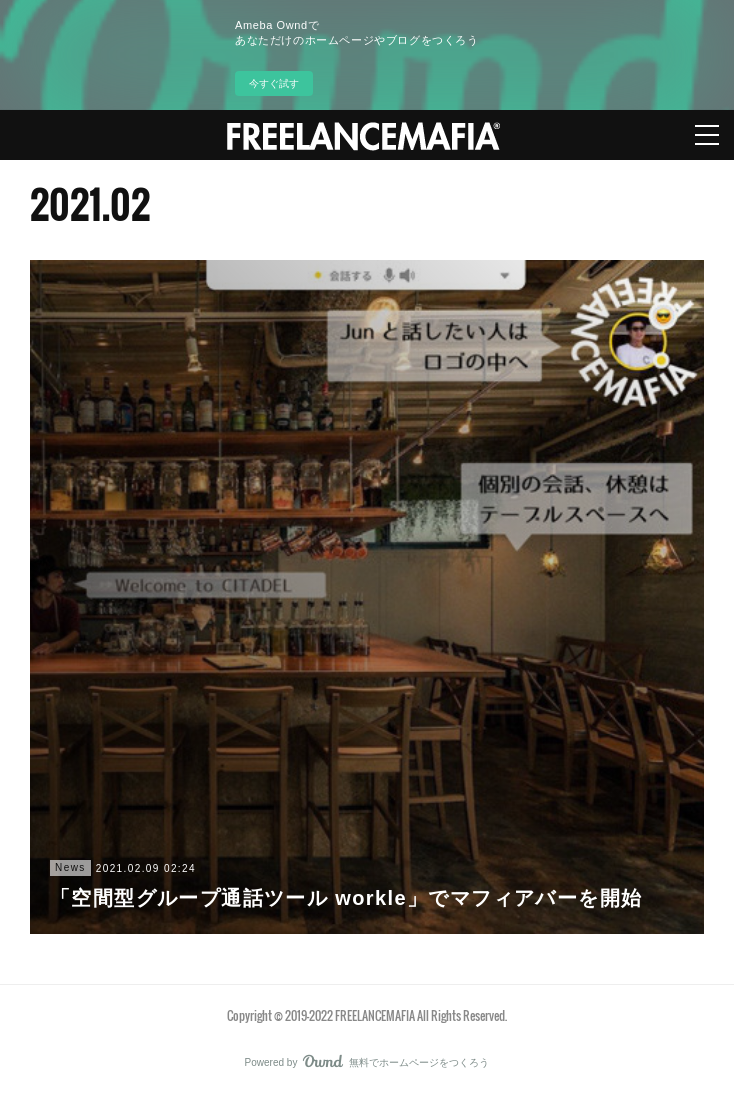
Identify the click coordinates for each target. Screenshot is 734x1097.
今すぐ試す (274, 83)
